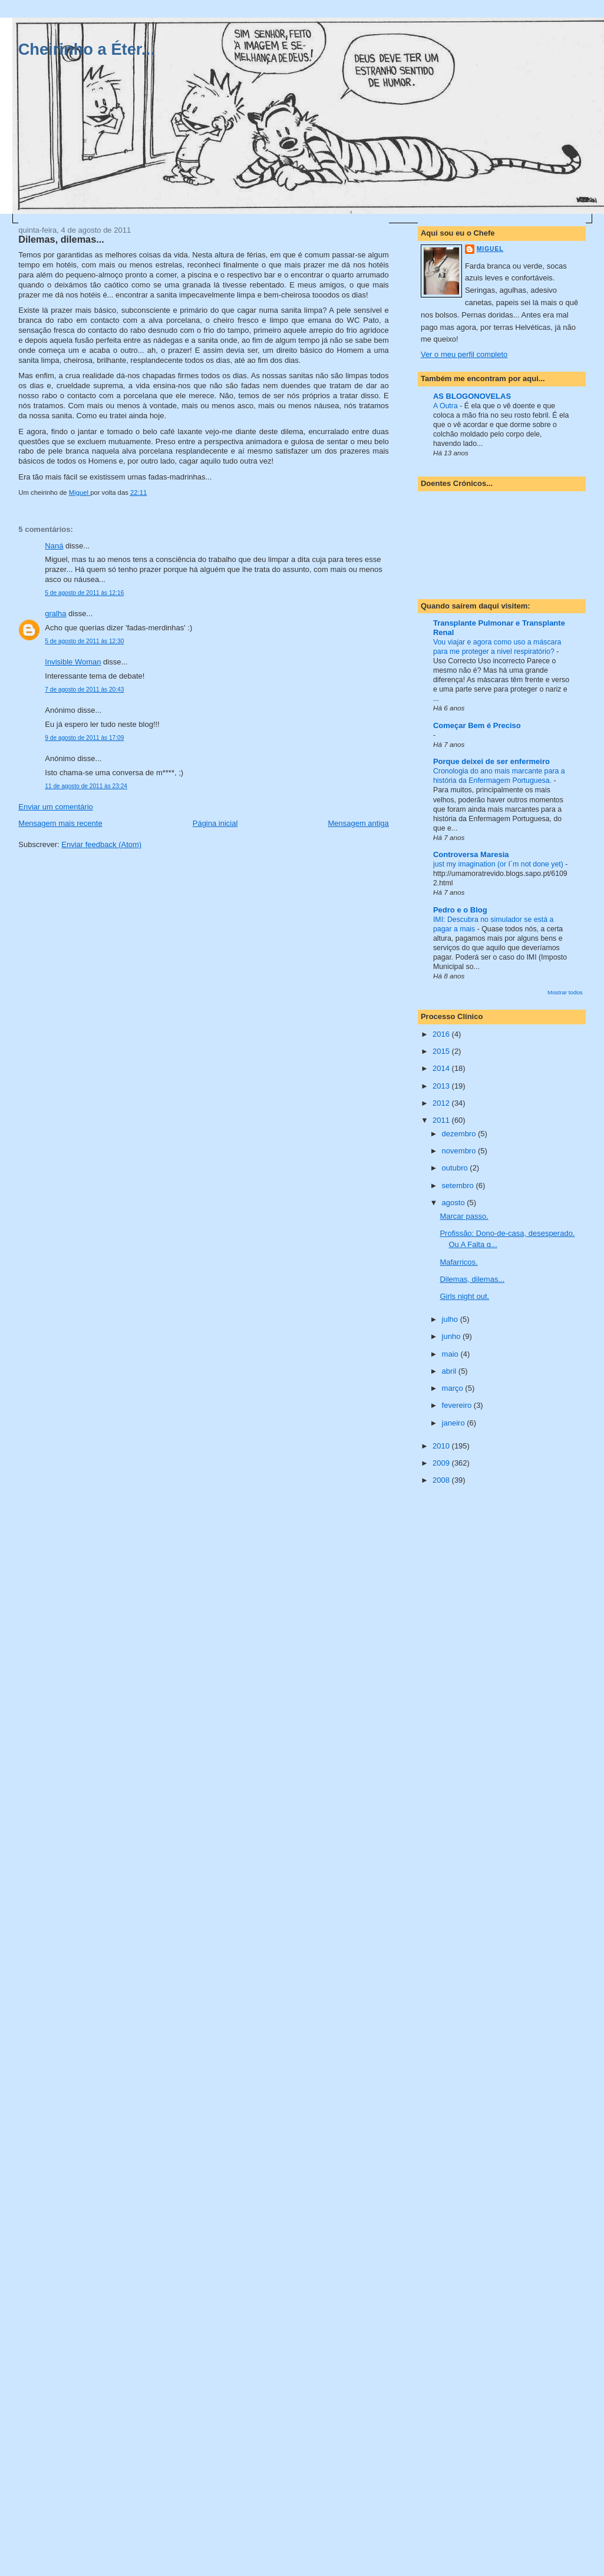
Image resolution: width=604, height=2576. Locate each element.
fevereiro (458, 1405)
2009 (442, 1463)
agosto (454, 1202)
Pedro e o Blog (460, 909)
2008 (442, 1480)
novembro (460, 1150)
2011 (442, 1120)
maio (451, 1354)
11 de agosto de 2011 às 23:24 (86, 786)
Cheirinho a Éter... (86, 49)
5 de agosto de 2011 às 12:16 (84, 593)
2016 (442, 1034)
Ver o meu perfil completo (464, 354)
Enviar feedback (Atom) (101, 844)
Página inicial (215, 823)
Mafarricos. (458, 1262)
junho (452, 1336)
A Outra (446, 406)
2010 (442, 1445)
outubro (456, 1167)
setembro (459, 1185)
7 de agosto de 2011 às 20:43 (84, 689)
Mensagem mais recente (60, 823)
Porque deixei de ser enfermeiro (491, 761)
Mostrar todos (565, 992)
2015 (442, 1051)
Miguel (490, 249)
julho (451, 1319)
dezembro (460, 1133)
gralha (55, 613)
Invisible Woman (73, 661)
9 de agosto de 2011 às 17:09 (84, 738)
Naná (54, 545)
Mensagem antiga (358, 823)
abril (450, 1371)
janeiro (454, 1422)
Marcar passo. (464, 1216)
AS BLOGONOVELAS (472, 396)
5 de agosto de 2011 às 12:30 (84, 641)
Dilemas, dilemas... (472, 1279)
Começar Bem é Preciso (477, 725)
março (454, 1388)
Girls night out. (464, 1296)
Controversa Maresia (471, 854)
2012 (442, 1103)
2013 (442, 1086)
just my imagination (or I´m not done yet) (499, 864)
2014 (442, 1068)
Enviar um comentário (55, 806)
